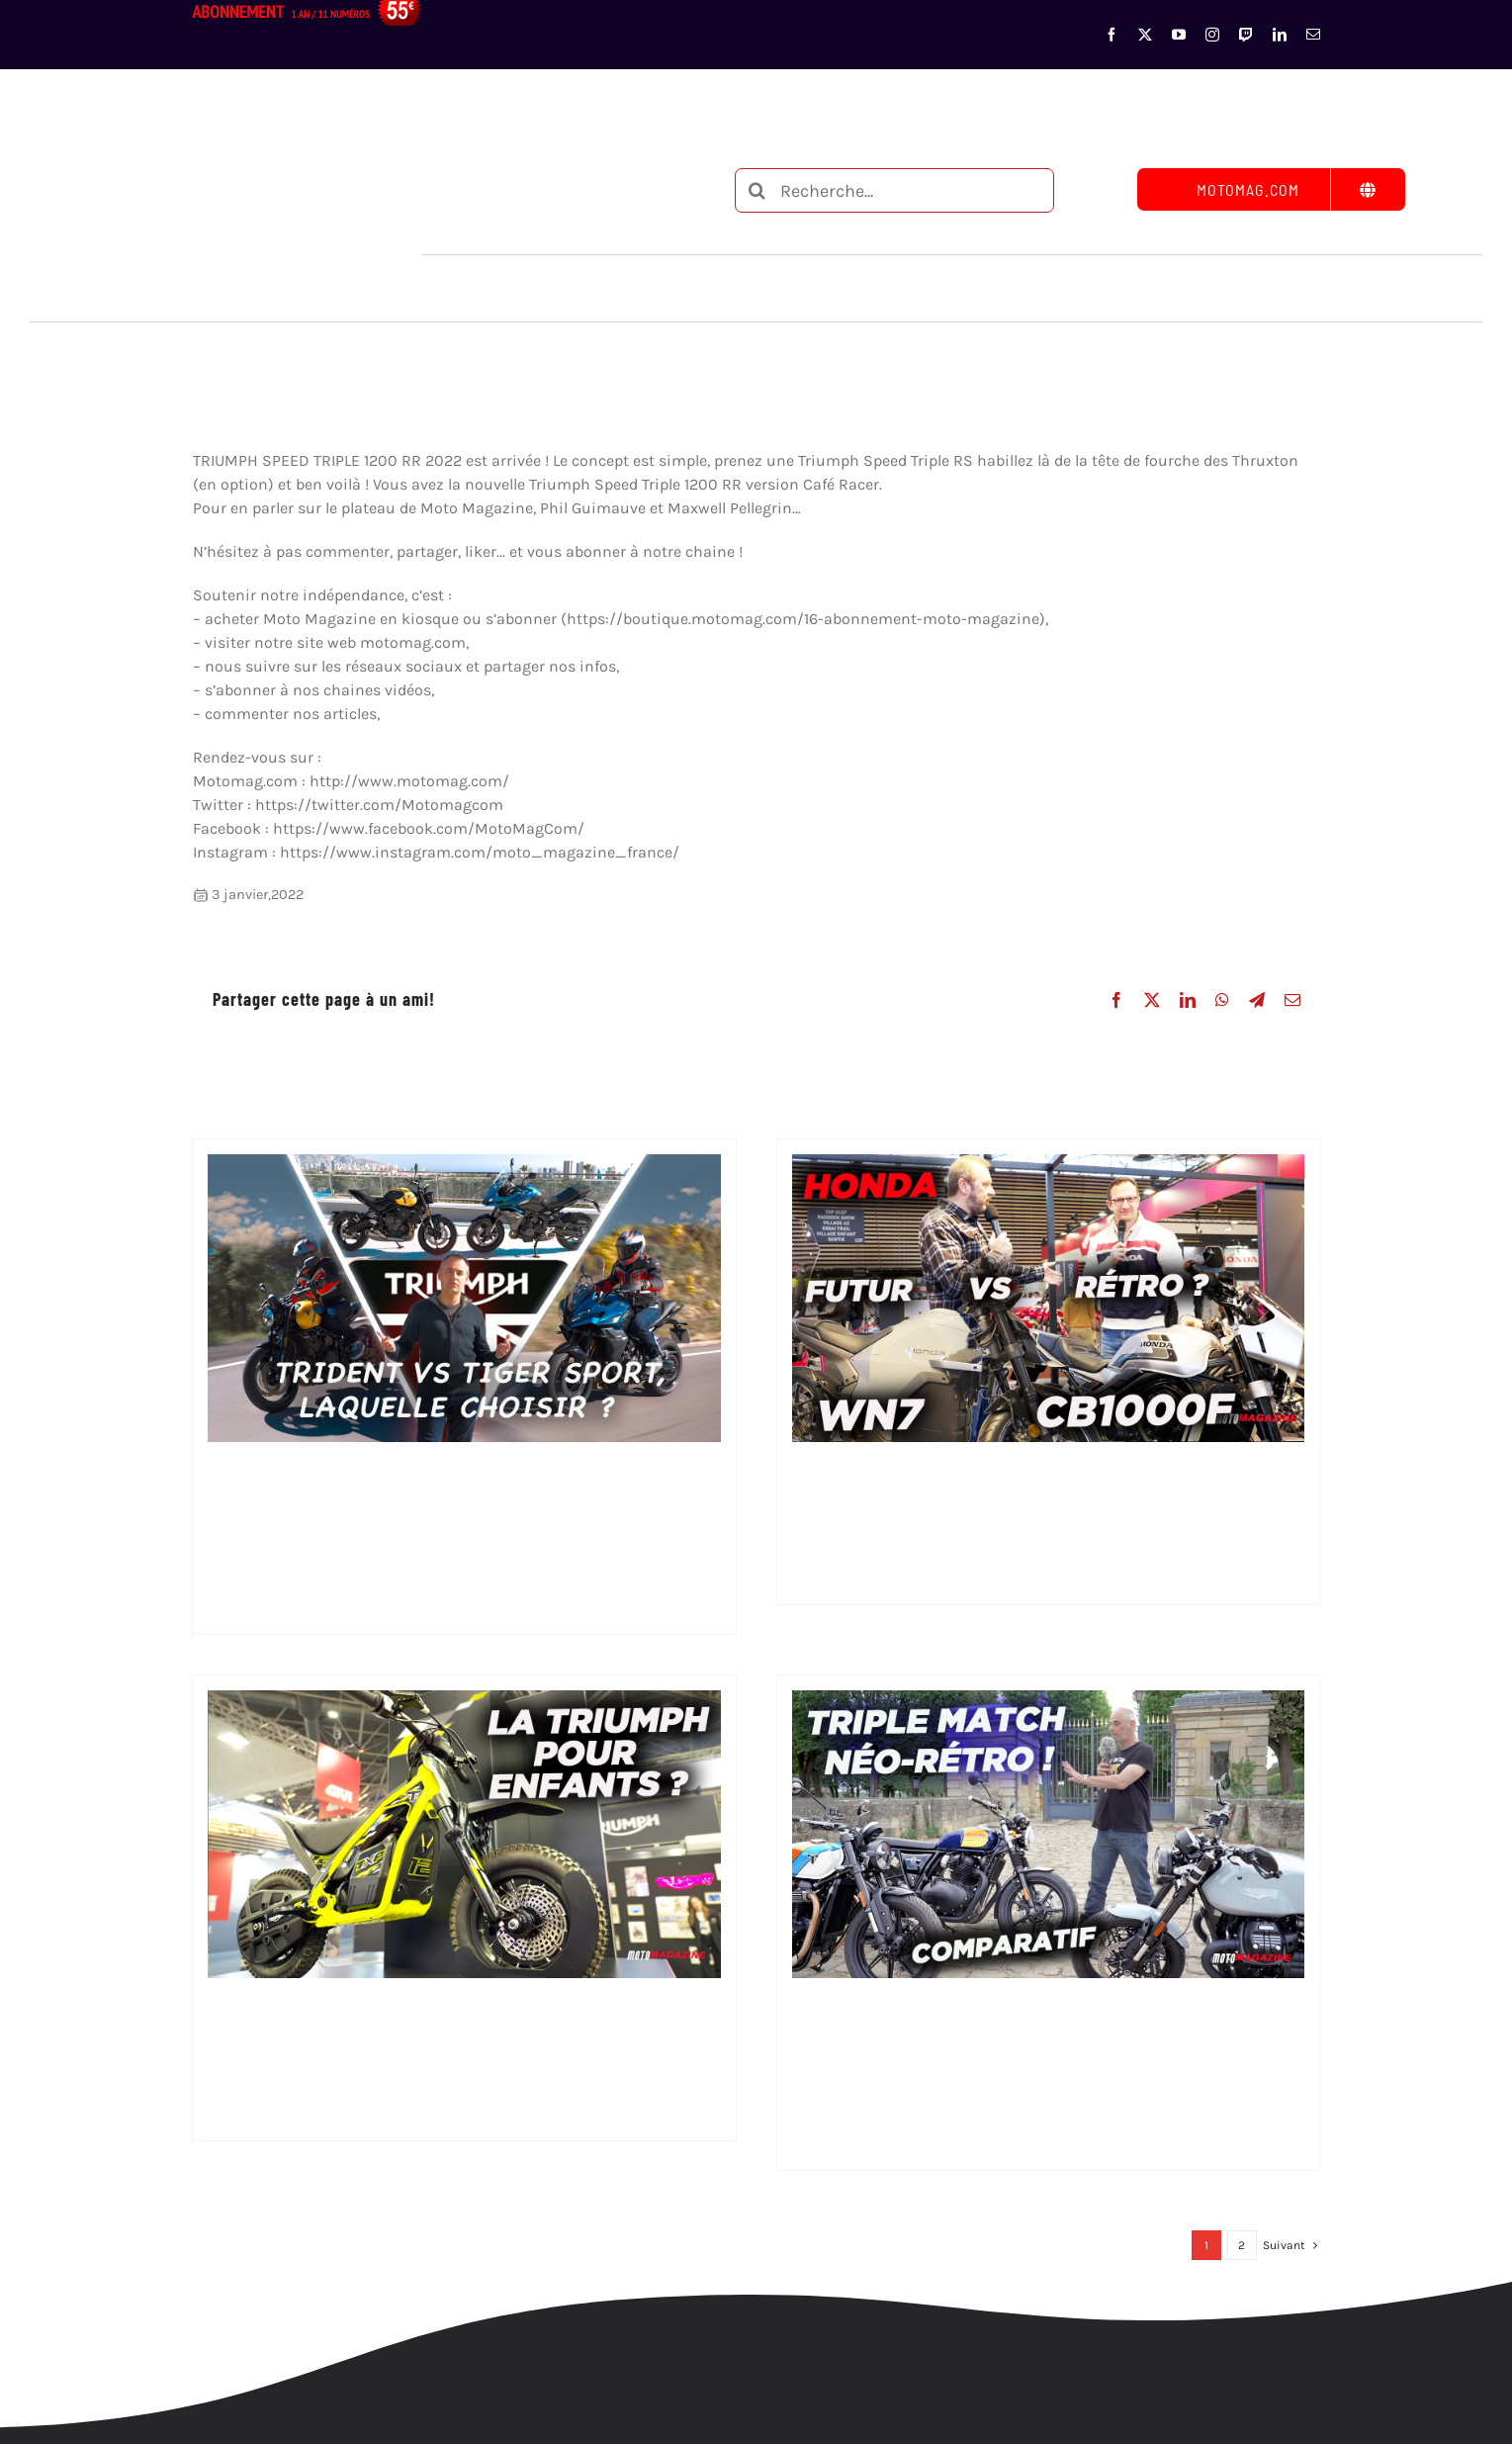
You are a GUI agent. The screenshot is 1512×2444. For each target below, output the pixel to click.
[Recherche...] (894, 190)
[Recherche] (757, 190)
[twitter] (1145, 35)
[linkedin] (1280, 35)
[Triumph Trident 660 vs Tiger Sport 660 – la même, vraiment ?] (464, 1166)
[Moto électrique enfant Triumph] (464, 1702)
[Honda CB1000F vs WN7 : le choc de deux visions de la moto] (1048, 1166)
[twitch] (1246, 35)
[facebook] (1111, 35)
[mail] (1313, 35)
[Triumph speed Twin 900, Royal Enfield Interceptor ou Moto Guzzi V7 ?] (1048, 1702)
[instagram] (1212, 35)
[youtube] (1179, 35)
